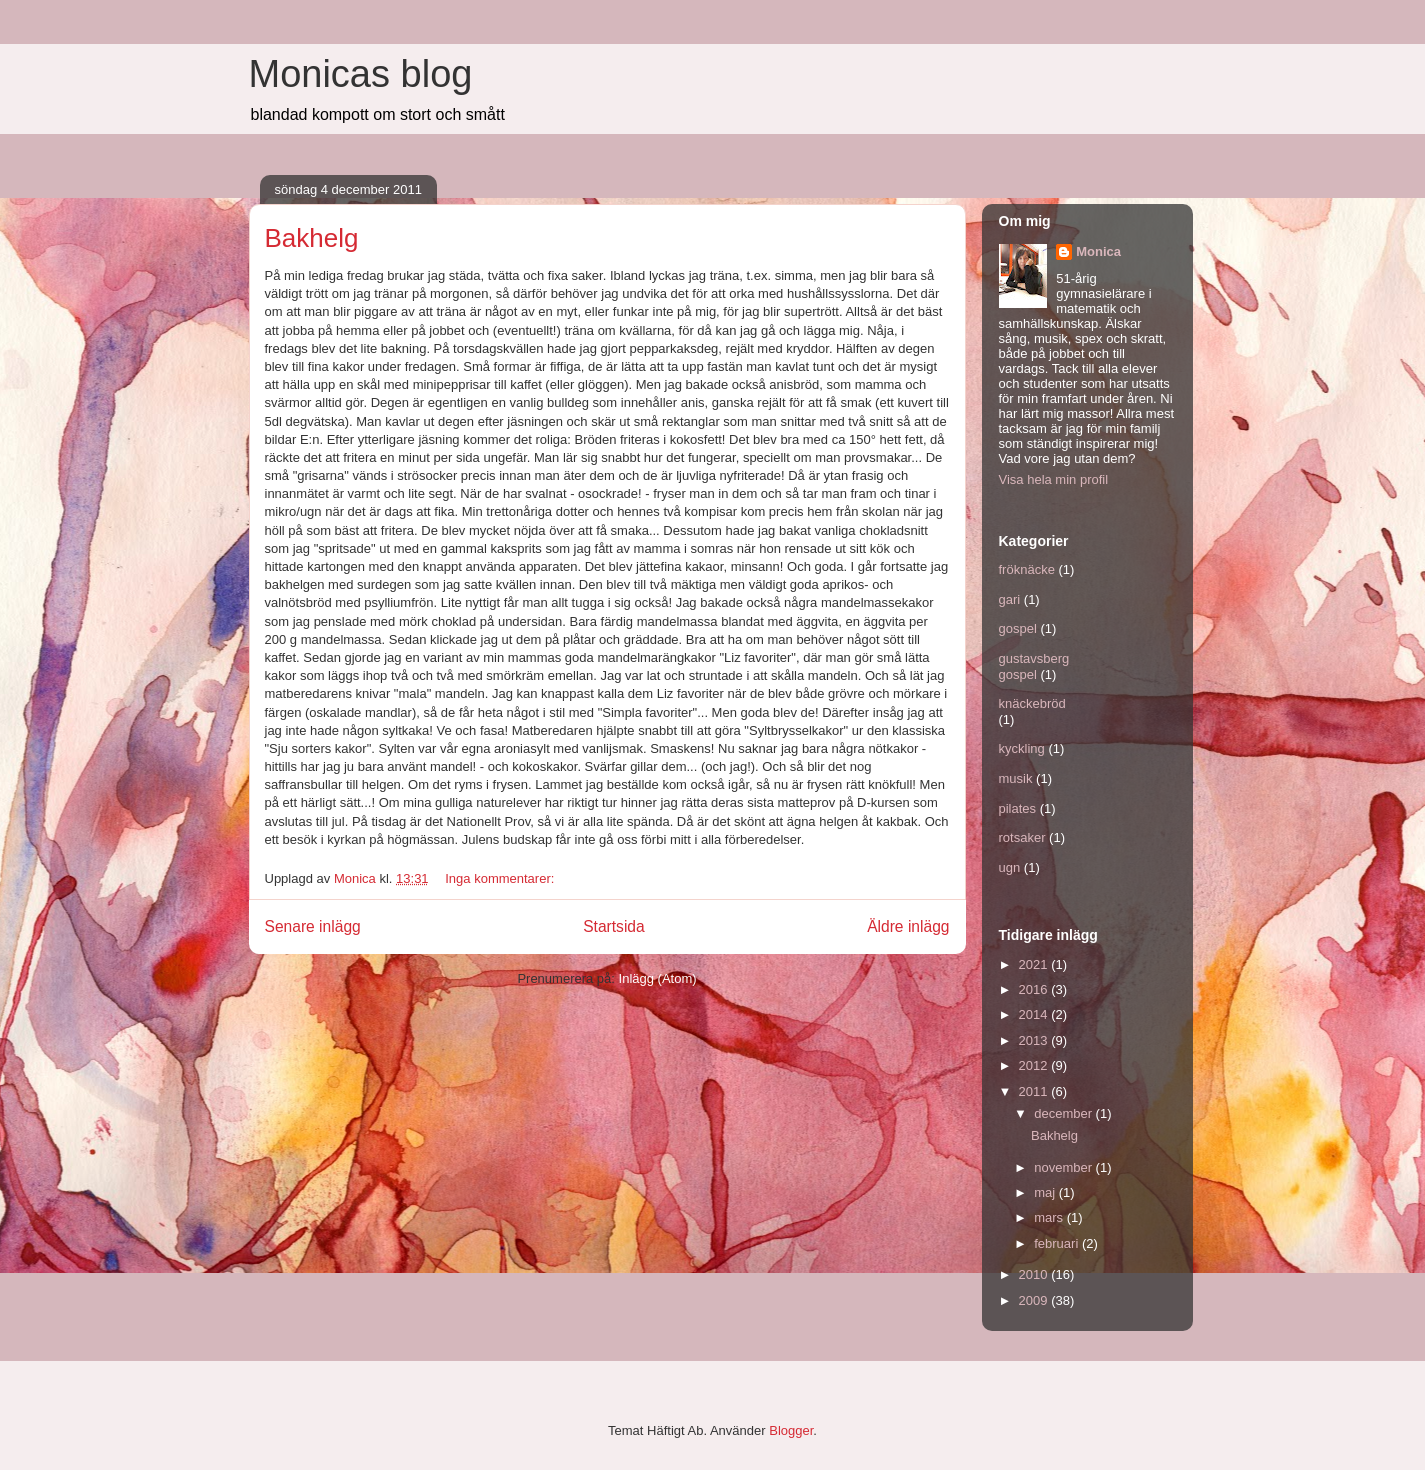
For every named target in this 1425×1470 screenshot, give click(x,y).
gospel (1018, 628)
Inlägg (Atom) (658, 978)
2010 (1035, 1274)
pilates (1018, 808)
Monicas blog (361, 74)
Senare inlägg (313, 926)
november (1064, 1167)
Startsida (614, 926)
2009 (1035, 1300)
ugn (1010, 867)
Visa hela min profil (1054, 479)
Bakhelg (312, 238)
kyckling (1022, 748)
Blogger (791, 1430)
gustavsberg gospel (1034, 666)
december (1064, 1113)
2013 (1035, 1040)
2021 (1035, 964)
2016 (1035, 989)
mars (1050, 1217)
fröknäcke (1027, 569)
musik (1016, 778)
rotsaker (1022, 837)
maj (1046, 1192)
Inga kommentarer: (501, 878)
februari (1058, 1243)
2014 (1035, 1014)
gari (1010, 599)
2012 (1035, 1065)
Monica (1098, 251)
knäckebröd (1032, 703)
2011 (1035, 1091)
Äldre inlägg (908, 926)
